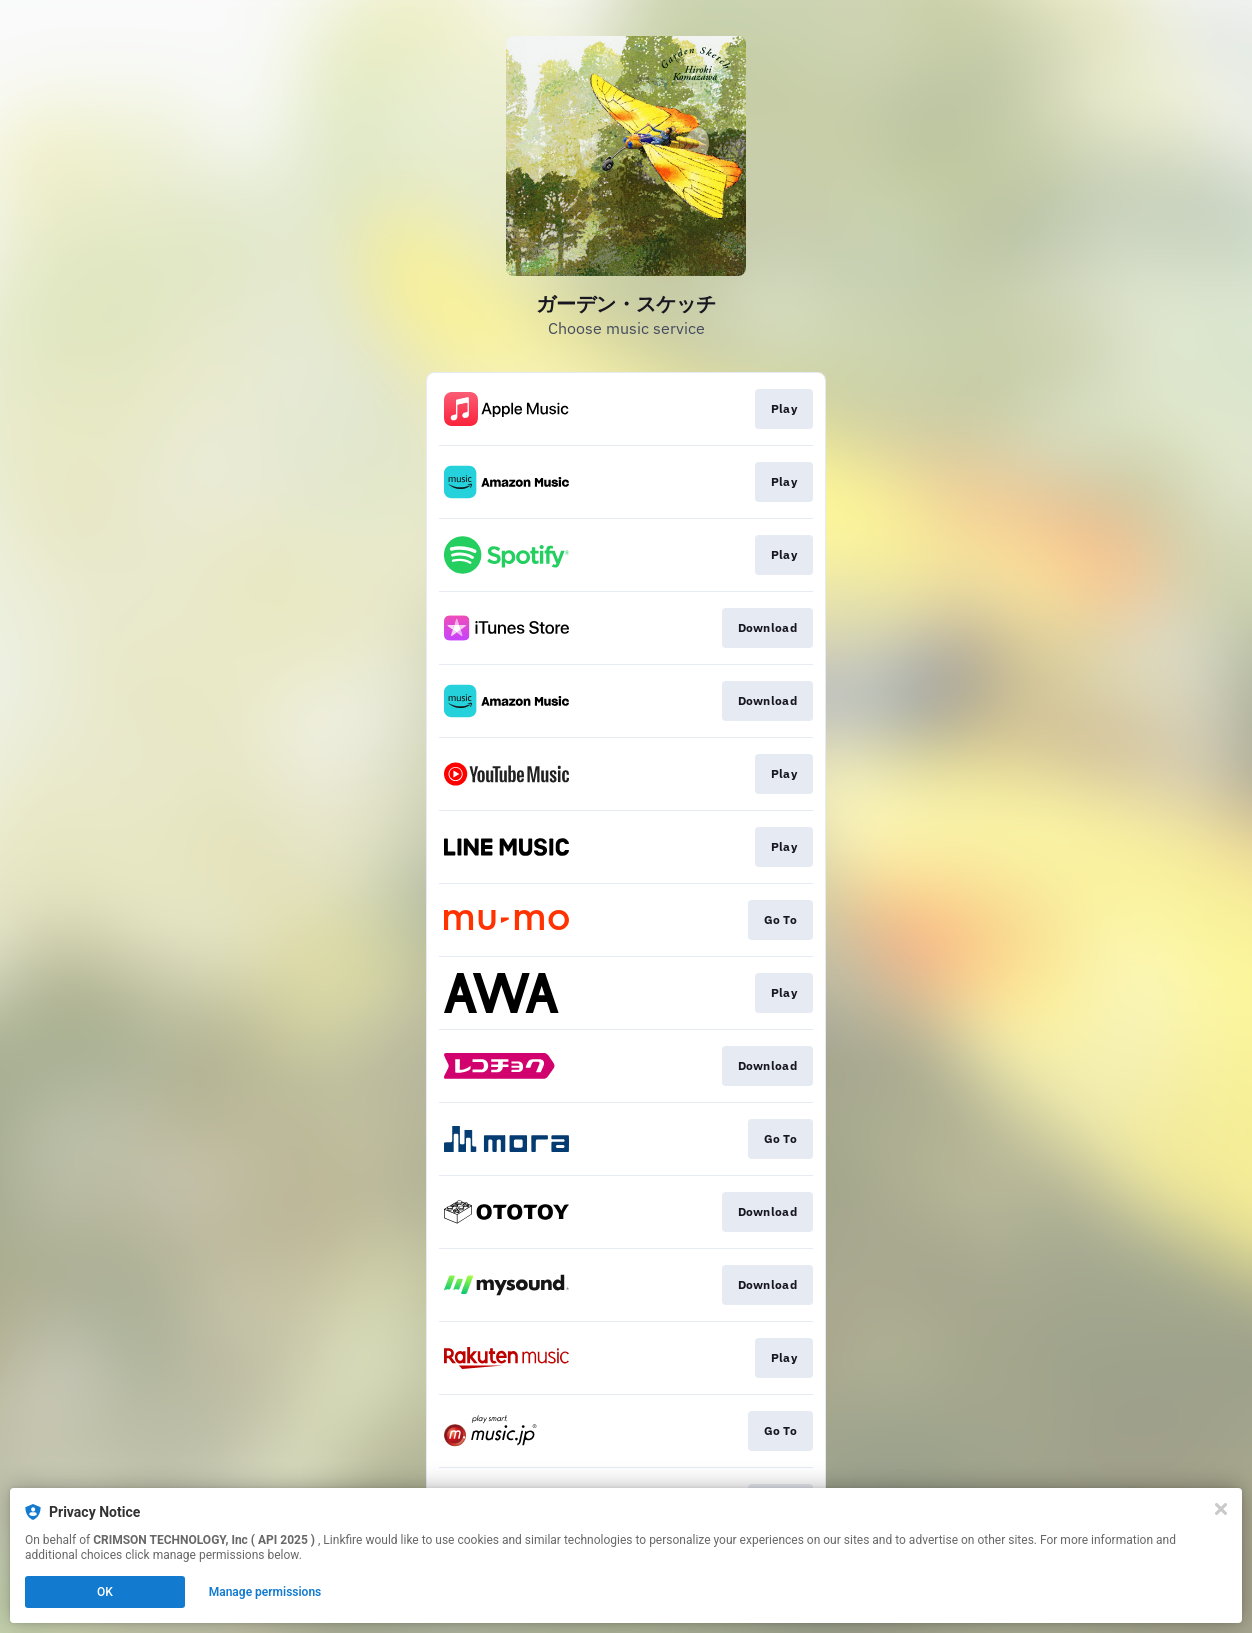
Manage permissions (265, 1592)
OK (105, 1592)
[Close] (1221, 1509)
